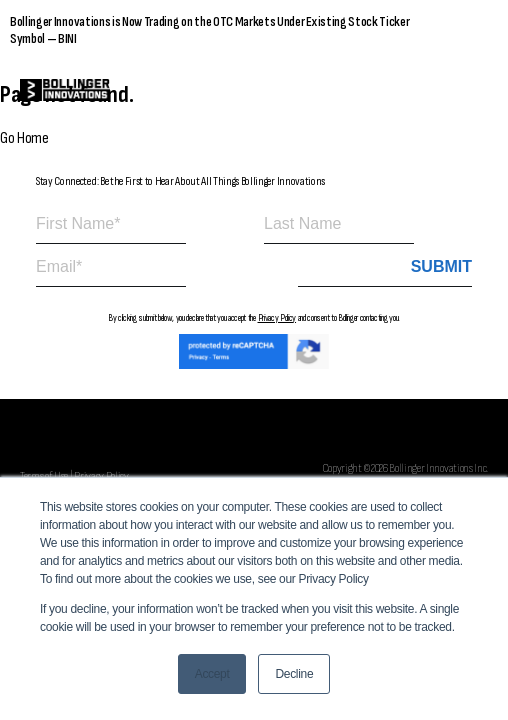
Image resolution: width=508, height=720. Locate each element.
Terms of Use (44, 476)
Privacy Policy (277, 318)
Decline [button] (294, 674)
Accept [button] (212, 674)
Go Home (24, 138)
